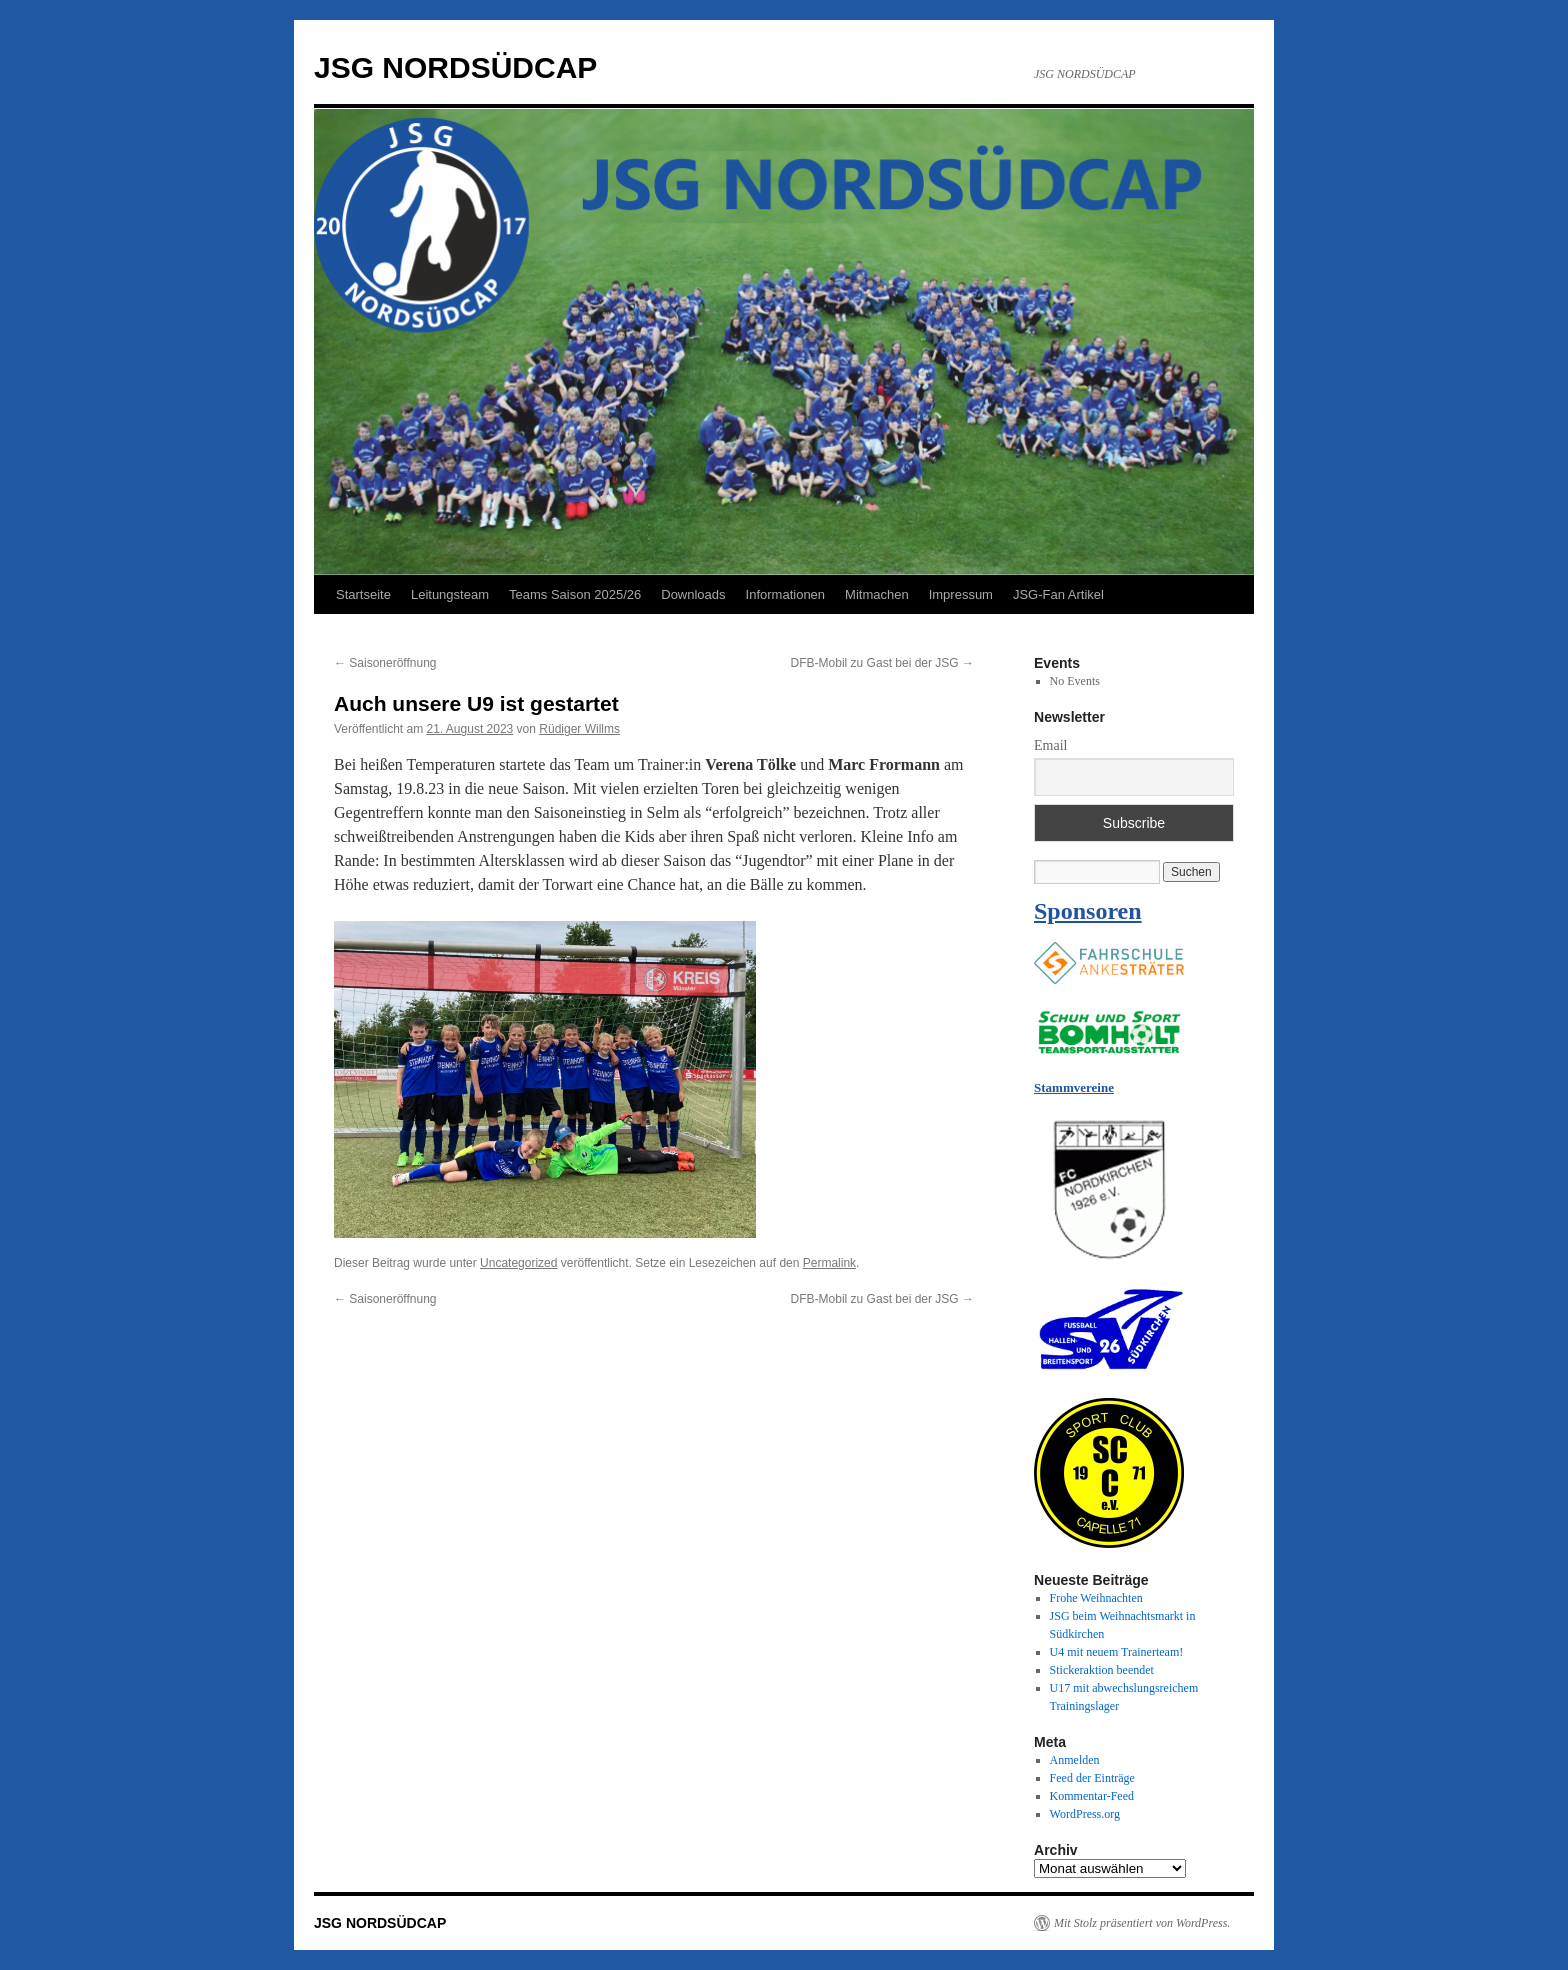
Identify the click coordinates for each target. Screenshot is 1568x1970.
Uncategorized (518, 1263)
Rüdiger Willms (579, 729)
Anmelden (1075, 1760)
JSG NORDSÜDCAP (455, 67)
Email (1050, 745)
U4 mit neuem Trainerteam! (1117, 1652)
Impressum (961, 594)
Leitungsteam (450, 594)
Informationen (786, 594)
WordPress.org (1085, 1814)
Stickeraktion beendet (1102, 1670)
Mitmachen (877, 594)
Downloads (693, 594)
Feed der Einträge (1092, 1778)
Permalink (829, 1263)
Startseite (363, 594)
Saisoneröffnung (385, 663)
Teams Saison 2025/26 (575, 594)
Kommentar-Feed (1092, 1796)
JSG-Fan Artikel (1058, 594)
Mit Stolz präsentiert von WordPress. (1142, 1923)
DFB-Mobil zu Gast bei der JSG (882, 663)
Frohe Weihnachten (1096, 1598)
